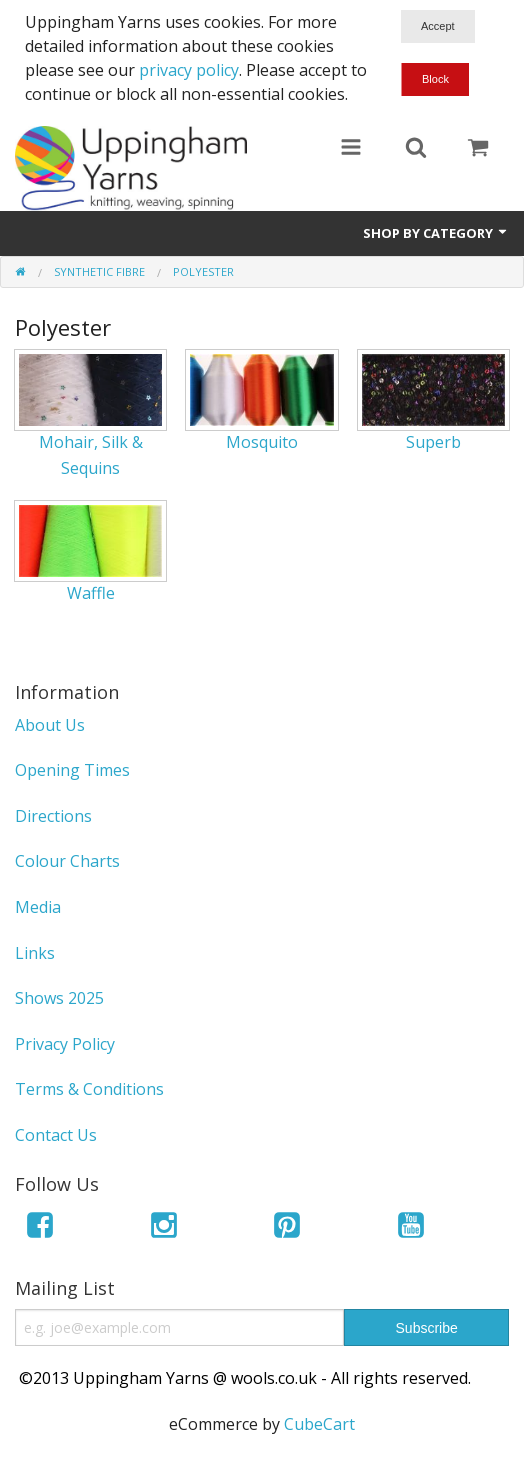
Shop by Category (436, 233)
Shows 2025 (59, 998)
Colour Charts (67, 861)
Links (35, 953)
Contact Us (56, 1135)
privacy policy (189, 70)
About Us (50, 725)
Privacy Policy (65, 1044)
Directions (53, 816)
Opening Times (72, 770)
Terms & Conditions (89, 1089)
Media (38, 907)
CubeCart (319, 1424)
